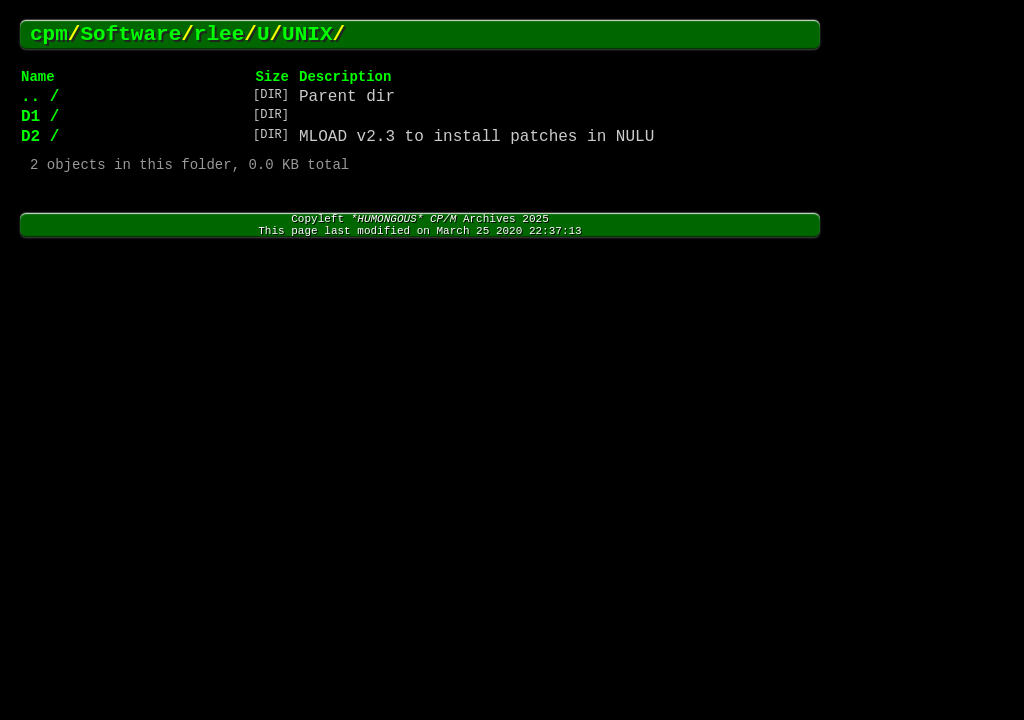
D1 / (40, 117)
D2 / (40, 137)
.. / (40, 97)
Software (130, 34)
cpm (49, 34)
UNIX (307, 34)
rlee (219, 34)
